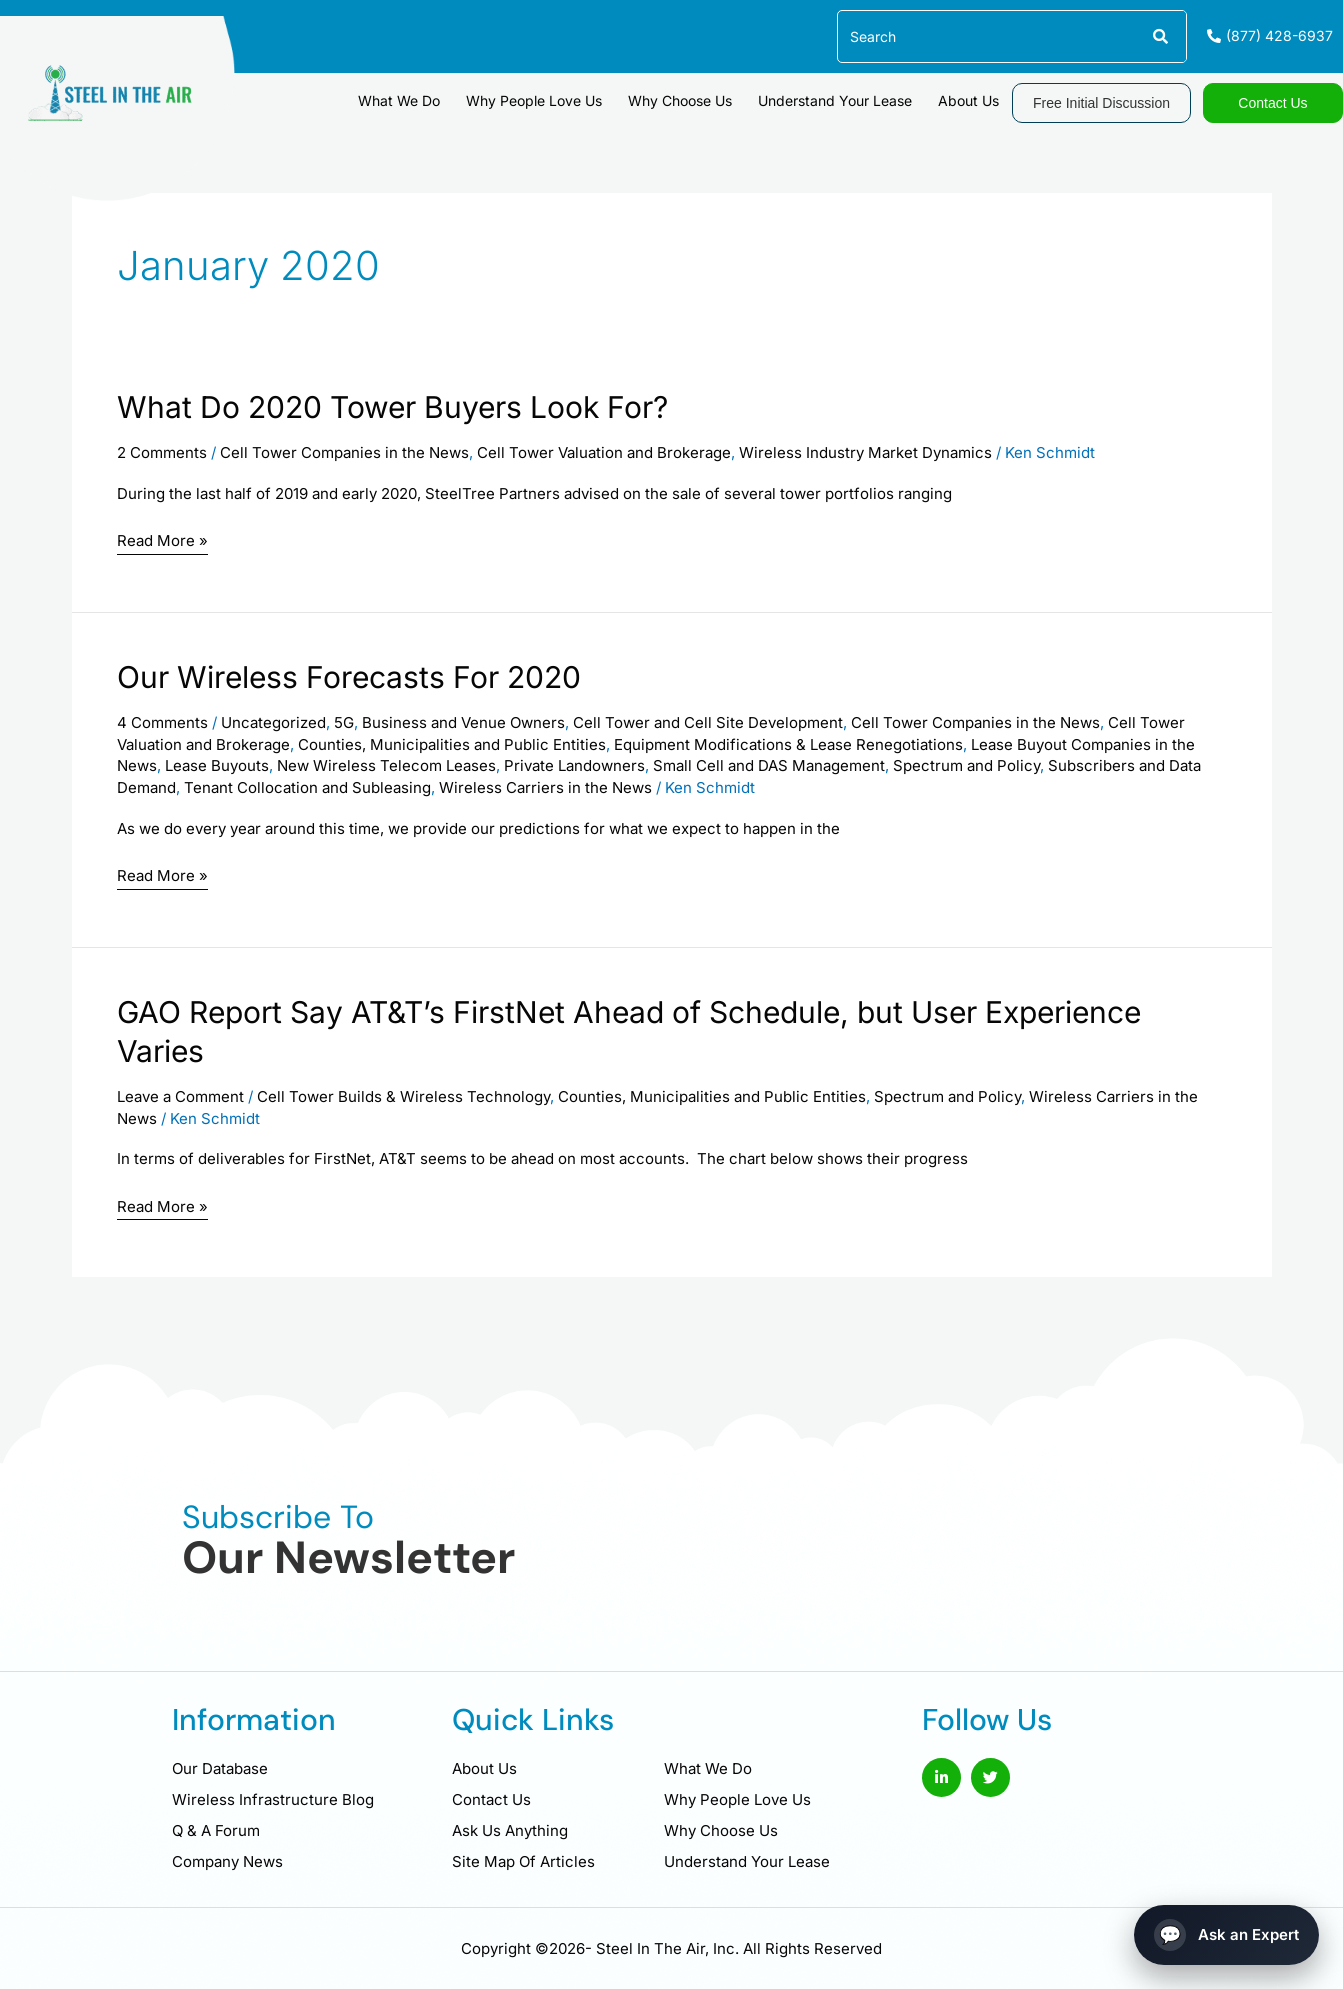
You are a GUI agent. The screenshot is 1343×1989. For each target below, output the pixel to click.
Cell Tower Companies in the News (344, 452)
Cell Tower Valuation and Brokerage (604, 452)
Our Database (220, 1768)
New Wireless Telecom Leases (386, 765)
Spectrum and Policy (966, 765)
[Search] (1159, 36)
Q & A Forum (216, 1830)
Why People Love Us (534, 100)
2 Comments (162, 452)
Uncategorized (273, 722)
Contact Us (491, 1799)
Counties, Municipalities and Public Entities (452, 744)
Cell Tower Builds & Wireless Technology (403, 1096)
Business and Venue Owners (463, 722)
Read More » (162, 542)
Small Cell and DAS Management (769, 765)
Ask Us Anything (510, 1830)
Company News (227, 1861)
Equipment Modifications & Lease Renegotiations (788, 744)
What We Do (399, 100)
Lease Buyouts (217, 765)
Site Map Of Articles (523, 1861)
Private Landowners (574, 765)
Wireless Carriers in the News (545, 787)
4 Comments (162, 722)
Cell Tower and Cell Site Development (708, 722)
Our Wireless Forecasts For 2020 (349, 677)
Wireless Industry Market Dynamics (865, 452)
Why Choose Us (680, 100)
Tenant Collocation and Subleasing (307, 787)
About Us (968, 100)
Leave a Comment (180, 1096)
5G (344, 722)
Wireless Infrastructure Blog (273, 1799)
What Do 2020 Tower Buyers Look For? (392, 407)
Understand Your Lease (835, 100)
